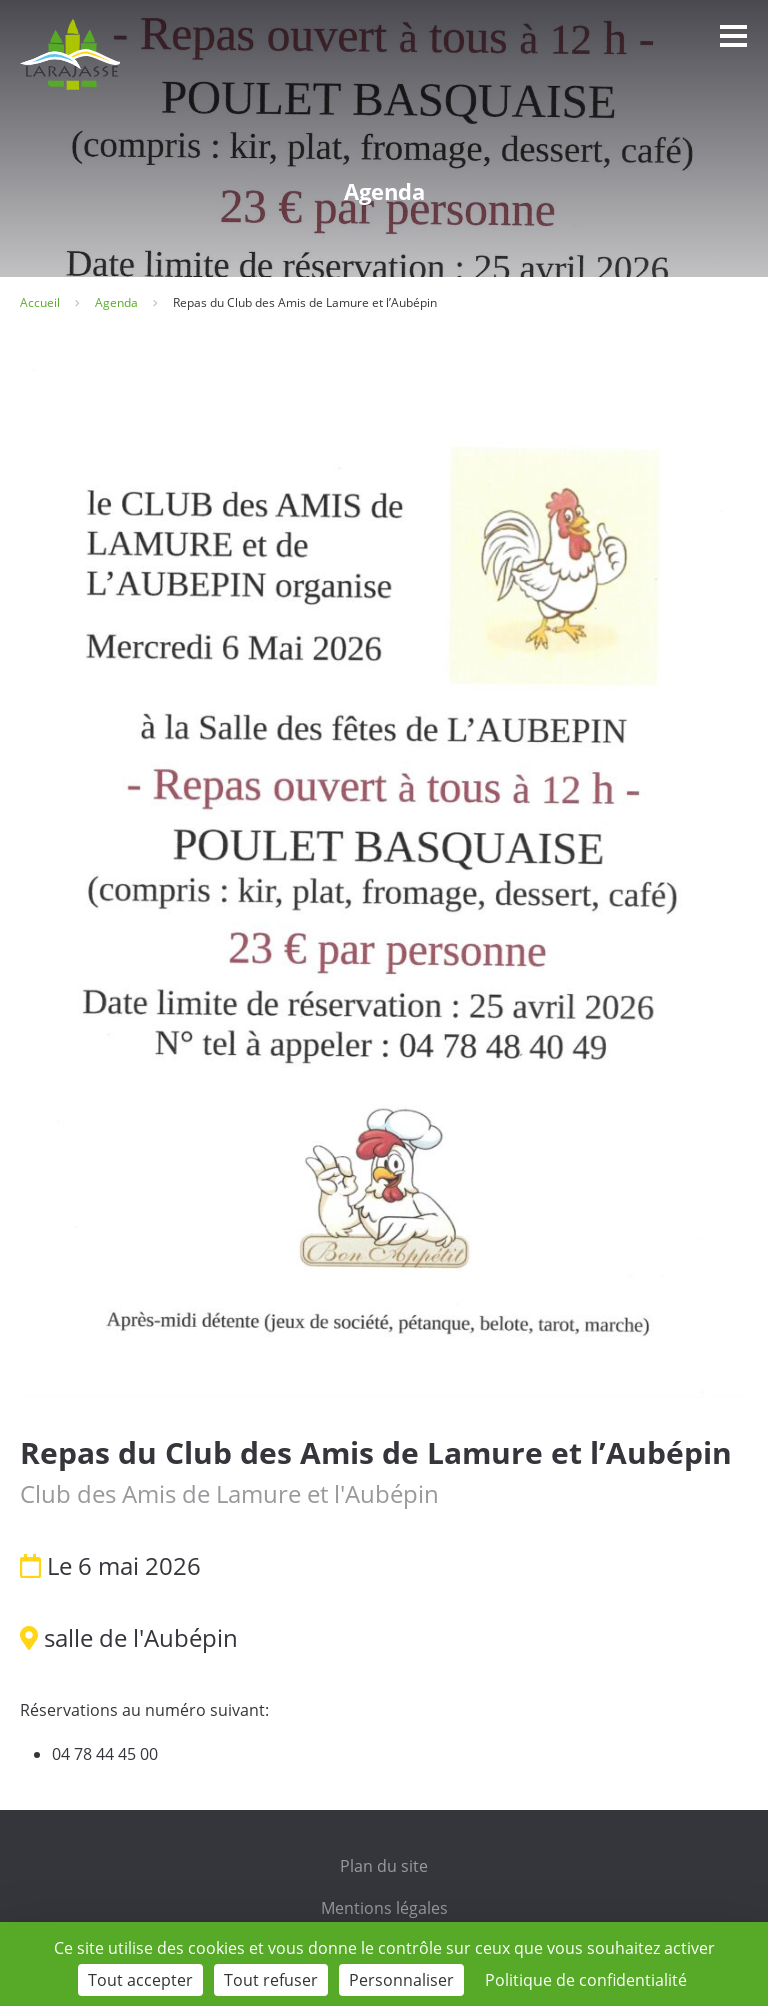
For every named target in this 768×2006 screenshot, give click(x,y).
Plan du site (384, 1866)
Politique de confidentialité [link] (586, 1980)
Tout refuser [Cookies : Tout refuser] (271, 1980)
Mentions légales (384, 1908)
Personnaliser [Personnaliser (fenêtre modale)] (401, 1980)
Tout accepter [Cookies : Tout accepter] (140, 1980)
